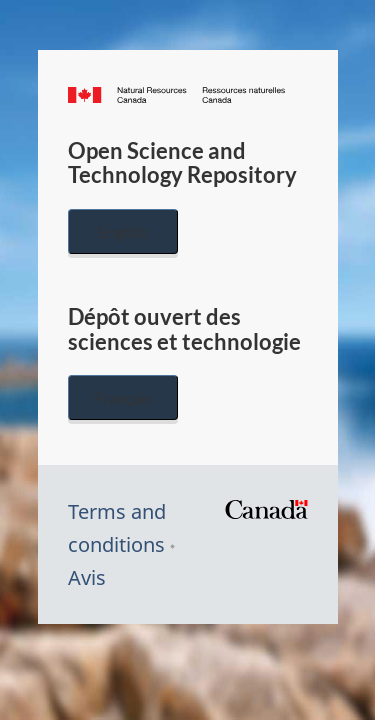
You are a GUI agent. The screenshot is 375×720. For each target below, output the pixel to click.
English (123, 231)
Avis (87, 577)
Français (123, 397)
